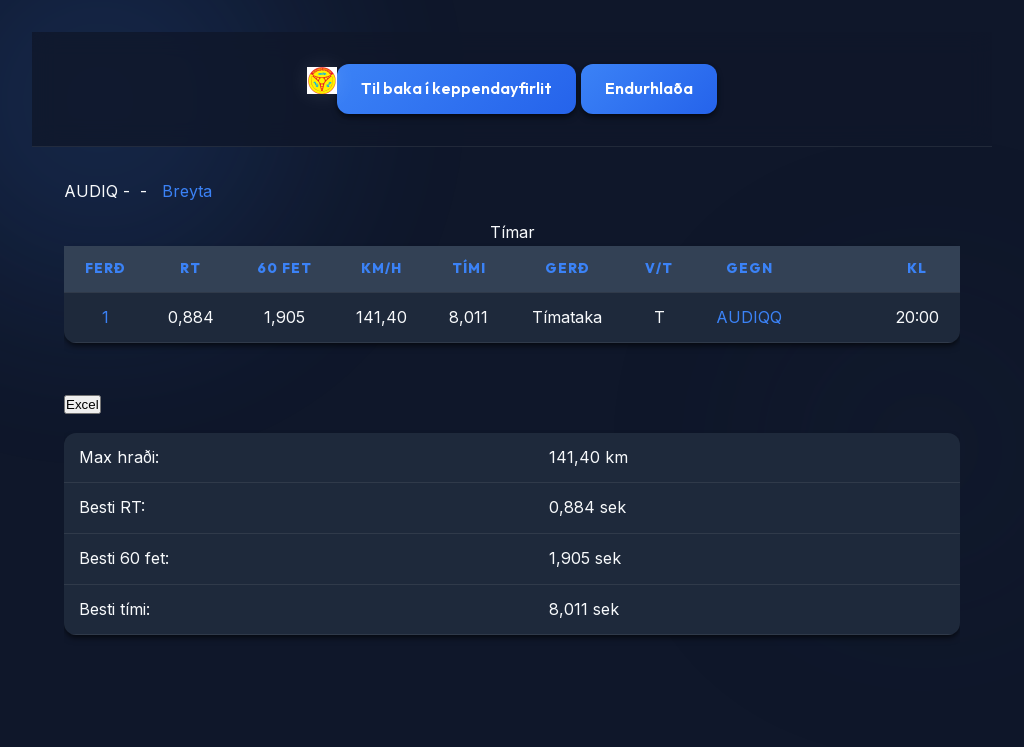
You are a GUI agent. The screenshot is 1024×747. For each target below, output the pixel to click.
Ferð (105, 268)
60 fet (284, 268)
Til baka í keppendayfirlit (456, 88)
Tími (469, 268)
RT (190, 268)
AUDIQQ (749, 317)
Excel (82, 404)
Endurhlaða (649, 88)
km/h (381, 268)
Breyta (187, 191)
